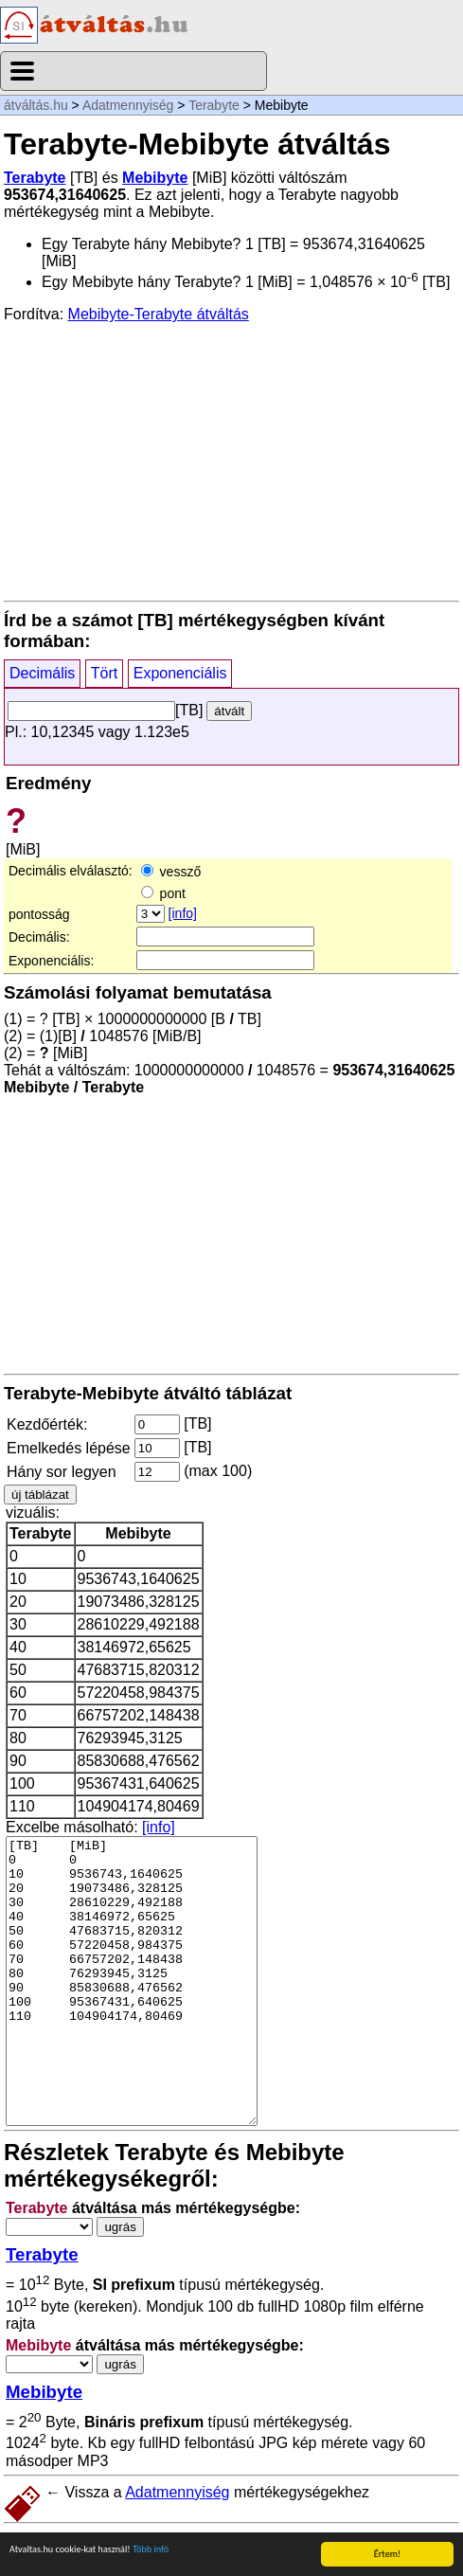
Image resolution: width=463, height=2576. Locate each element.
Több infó (151, 2550)
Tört (104, 673)
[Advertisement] (231, 460)
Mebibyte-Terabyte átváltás (158, 314)
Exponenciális (180, 673)
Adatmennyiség (128, 105)
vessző (171, 871)
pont (163, 893)
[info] (183, 913)
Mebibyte (154, 178)
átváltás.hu (36, 105)
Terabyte (214, 105)
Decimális (42, 673)
